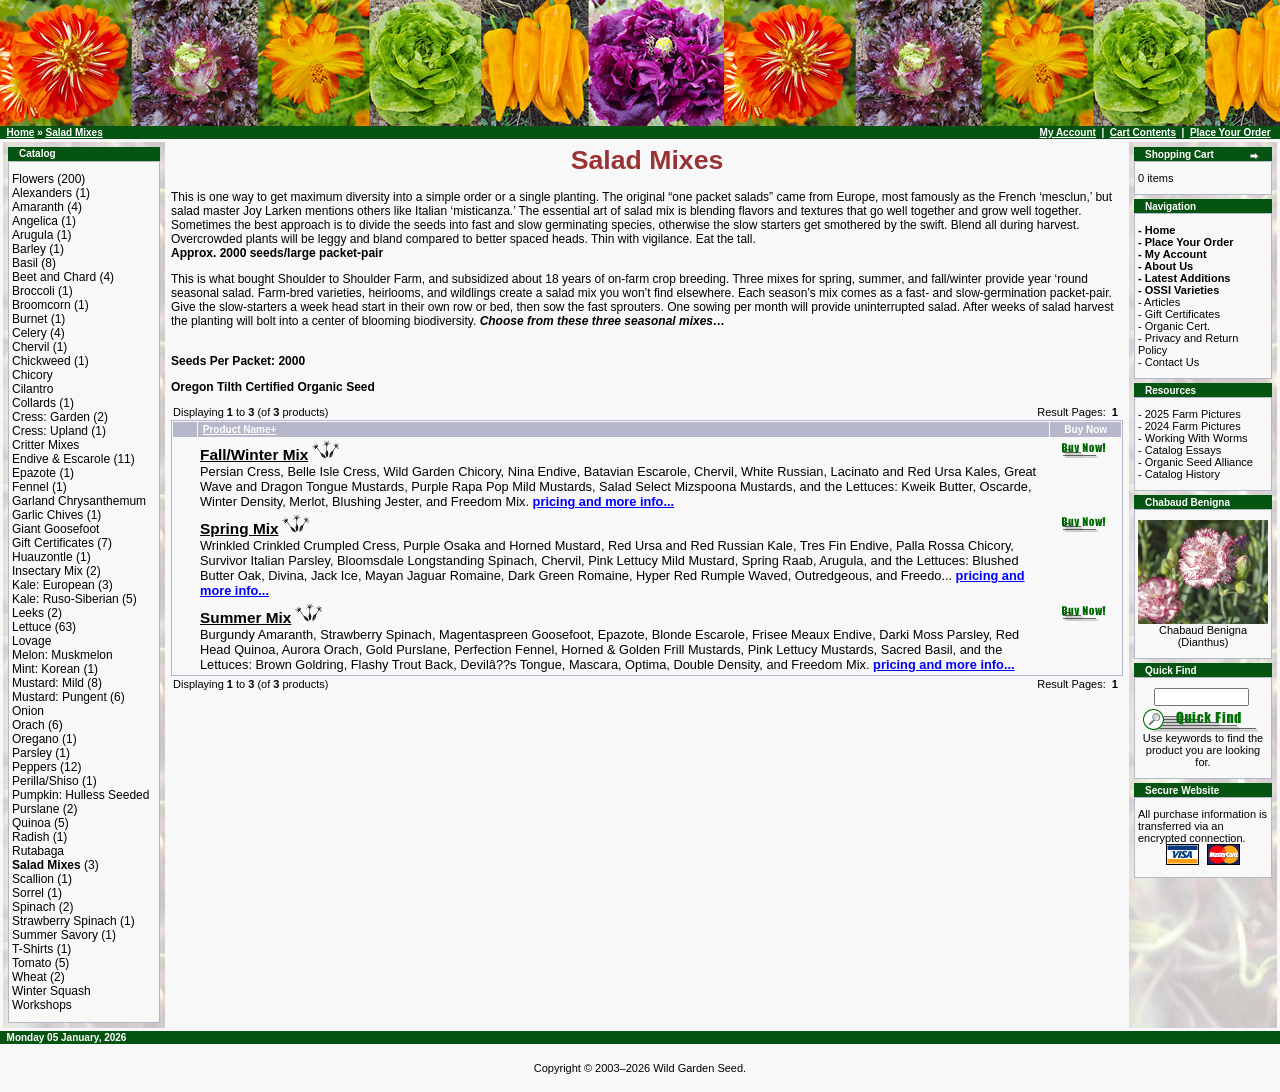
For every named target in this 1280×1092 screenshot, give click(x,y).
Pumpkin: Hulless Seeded (80, 795)
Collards (34, 403)
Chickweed (41, 361)
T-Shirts (32, 949)
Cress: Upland (50, 431)
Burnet (29, 319)
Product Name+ (240, 429)
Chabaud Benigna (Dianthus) (1203, 631)
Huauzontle (42, 557)
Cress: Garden (51, 417)
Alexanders (42, 193)
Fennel (30, 487)
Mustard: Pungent (59, 697)
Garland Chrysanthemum (79, 501)
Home (21, 132)
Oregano (35, 739)
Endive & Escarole (61, 459)
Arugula (32, 235)
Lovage (31, 641)
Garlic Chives (47, 515)
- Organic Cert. (1174, 326)
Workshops (42, 1005)
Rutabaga (38, 851)
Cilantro (32, 389)
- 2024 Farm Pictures (1189, 426)
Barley (29, 249)
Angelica (35, 221)
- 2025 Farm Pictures (1189, 414)
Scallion (33, 879)
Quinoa (31, 823)
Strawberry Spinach (64, 921)
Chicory (32, 375)
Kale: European (53, 585)
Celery (29, 333)
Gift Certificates (53, 543)
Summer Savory (55, 935)
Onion (28, 711)
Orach (28, 725)
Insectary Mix (47, 571)
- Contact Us (1168, 362)
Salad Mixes (73, 132)
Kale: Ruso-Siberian (65, 599)
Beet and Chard (54, 277)
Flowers (33, 179)
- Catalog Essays (1179, 450)
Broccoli (33, 291)
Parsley (32, 753)
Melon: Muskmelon (62, 655)
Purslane (35, 809)
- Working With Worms (1193, 438)
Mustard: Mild (48, 683)
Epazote (34, 473)
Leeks (28, 613)
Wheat (29, 977)
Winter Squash (51, 991)
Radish (30, 837)
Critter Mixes (45, 445)
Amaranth (38, 207)
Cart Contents (1143, 132)
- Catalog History (1179, 474)
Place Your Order (1230, 132)
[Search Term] (1201, 697)
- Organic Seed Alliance (1195, 462)
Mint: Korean (46, 669)
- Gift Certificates (1179, 314)
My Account (1068, 132)
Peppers (34, 767)
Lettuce (31, 627)
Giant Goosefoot (55, 529)
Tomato (31, 963)
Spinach (33, 907)
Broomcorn (41, 305)
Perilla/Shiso (45, 781)
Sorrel (28, 893)
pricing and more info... (603, 501)
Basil (25, 263)
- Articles (1159, 302)
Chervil (30, 347)
